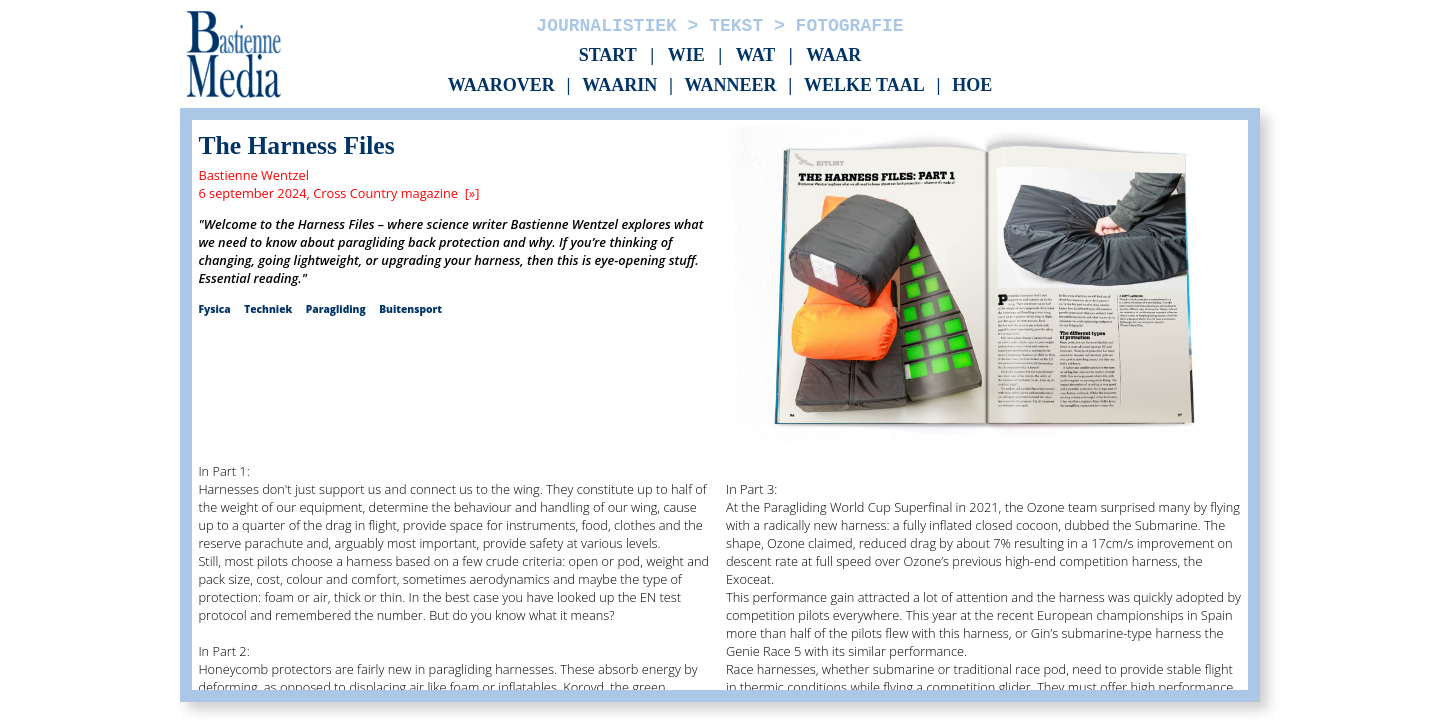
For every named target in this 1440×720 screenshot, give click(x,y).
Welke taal (864, 86)
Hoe (972, 86)
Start (608, 55)
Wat (756, 55)
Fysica (214, 309)
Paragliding (336, 309)
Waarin (619, 86)
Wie (686, 55)
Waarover (501, 86)
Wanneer (731, 86)
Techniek (268, 309)
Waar (833, 55)
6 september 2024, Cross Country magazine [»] (338, 193)
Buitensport (410, 309)
